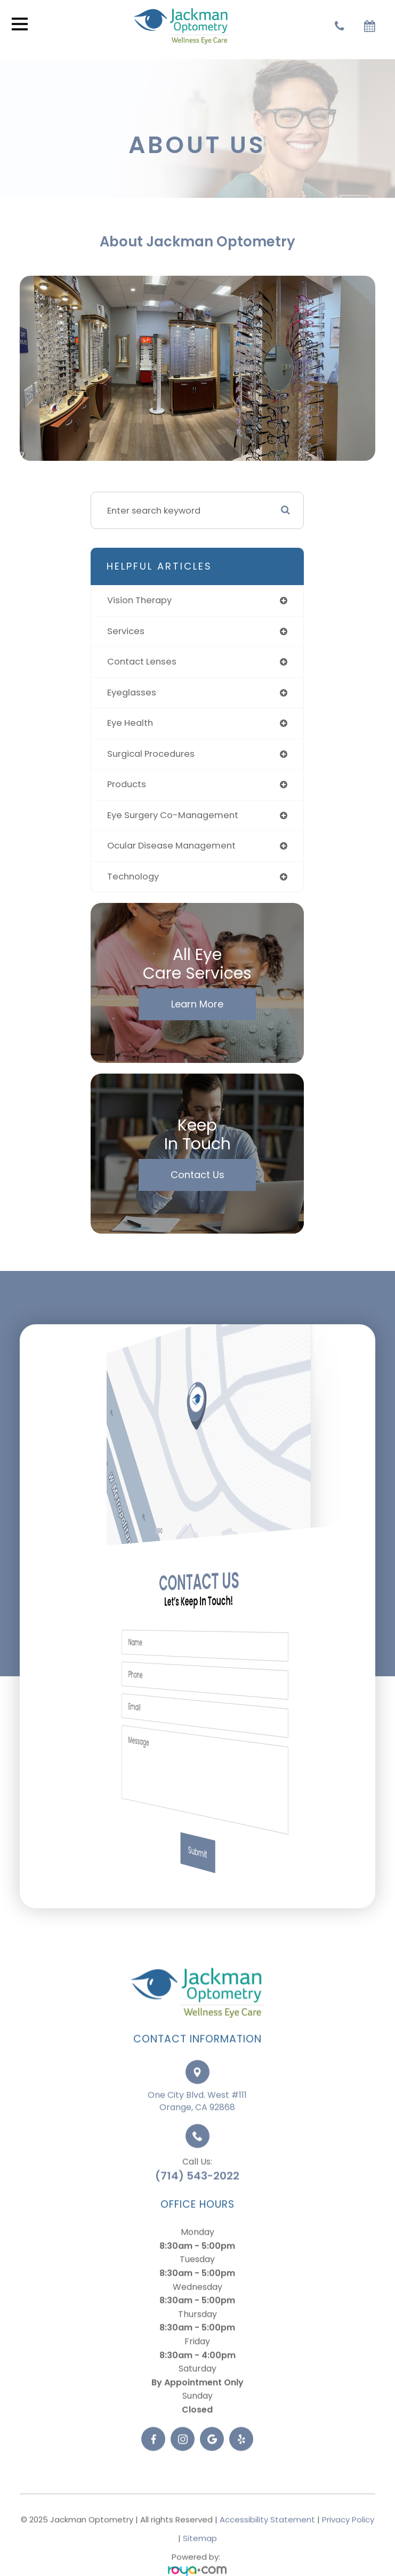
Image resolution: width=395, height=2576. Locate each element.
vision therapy (139, 600)
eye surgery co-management (172, 815)
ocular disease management (171, 845)
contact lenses (141, 661)
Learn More (197, 1004)
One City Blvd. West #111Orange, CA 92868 (197, 2127)
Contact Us (197, 1174)
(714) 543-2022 (197, 2201)
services (125, 631)
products (126, 784)
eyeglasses (131, 692)
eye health (130, 723)
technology (133, 876)
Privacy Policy (348, 2545)
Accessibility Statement (267, 2545)
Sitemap (200, 2564)
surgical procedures (151, 754)
